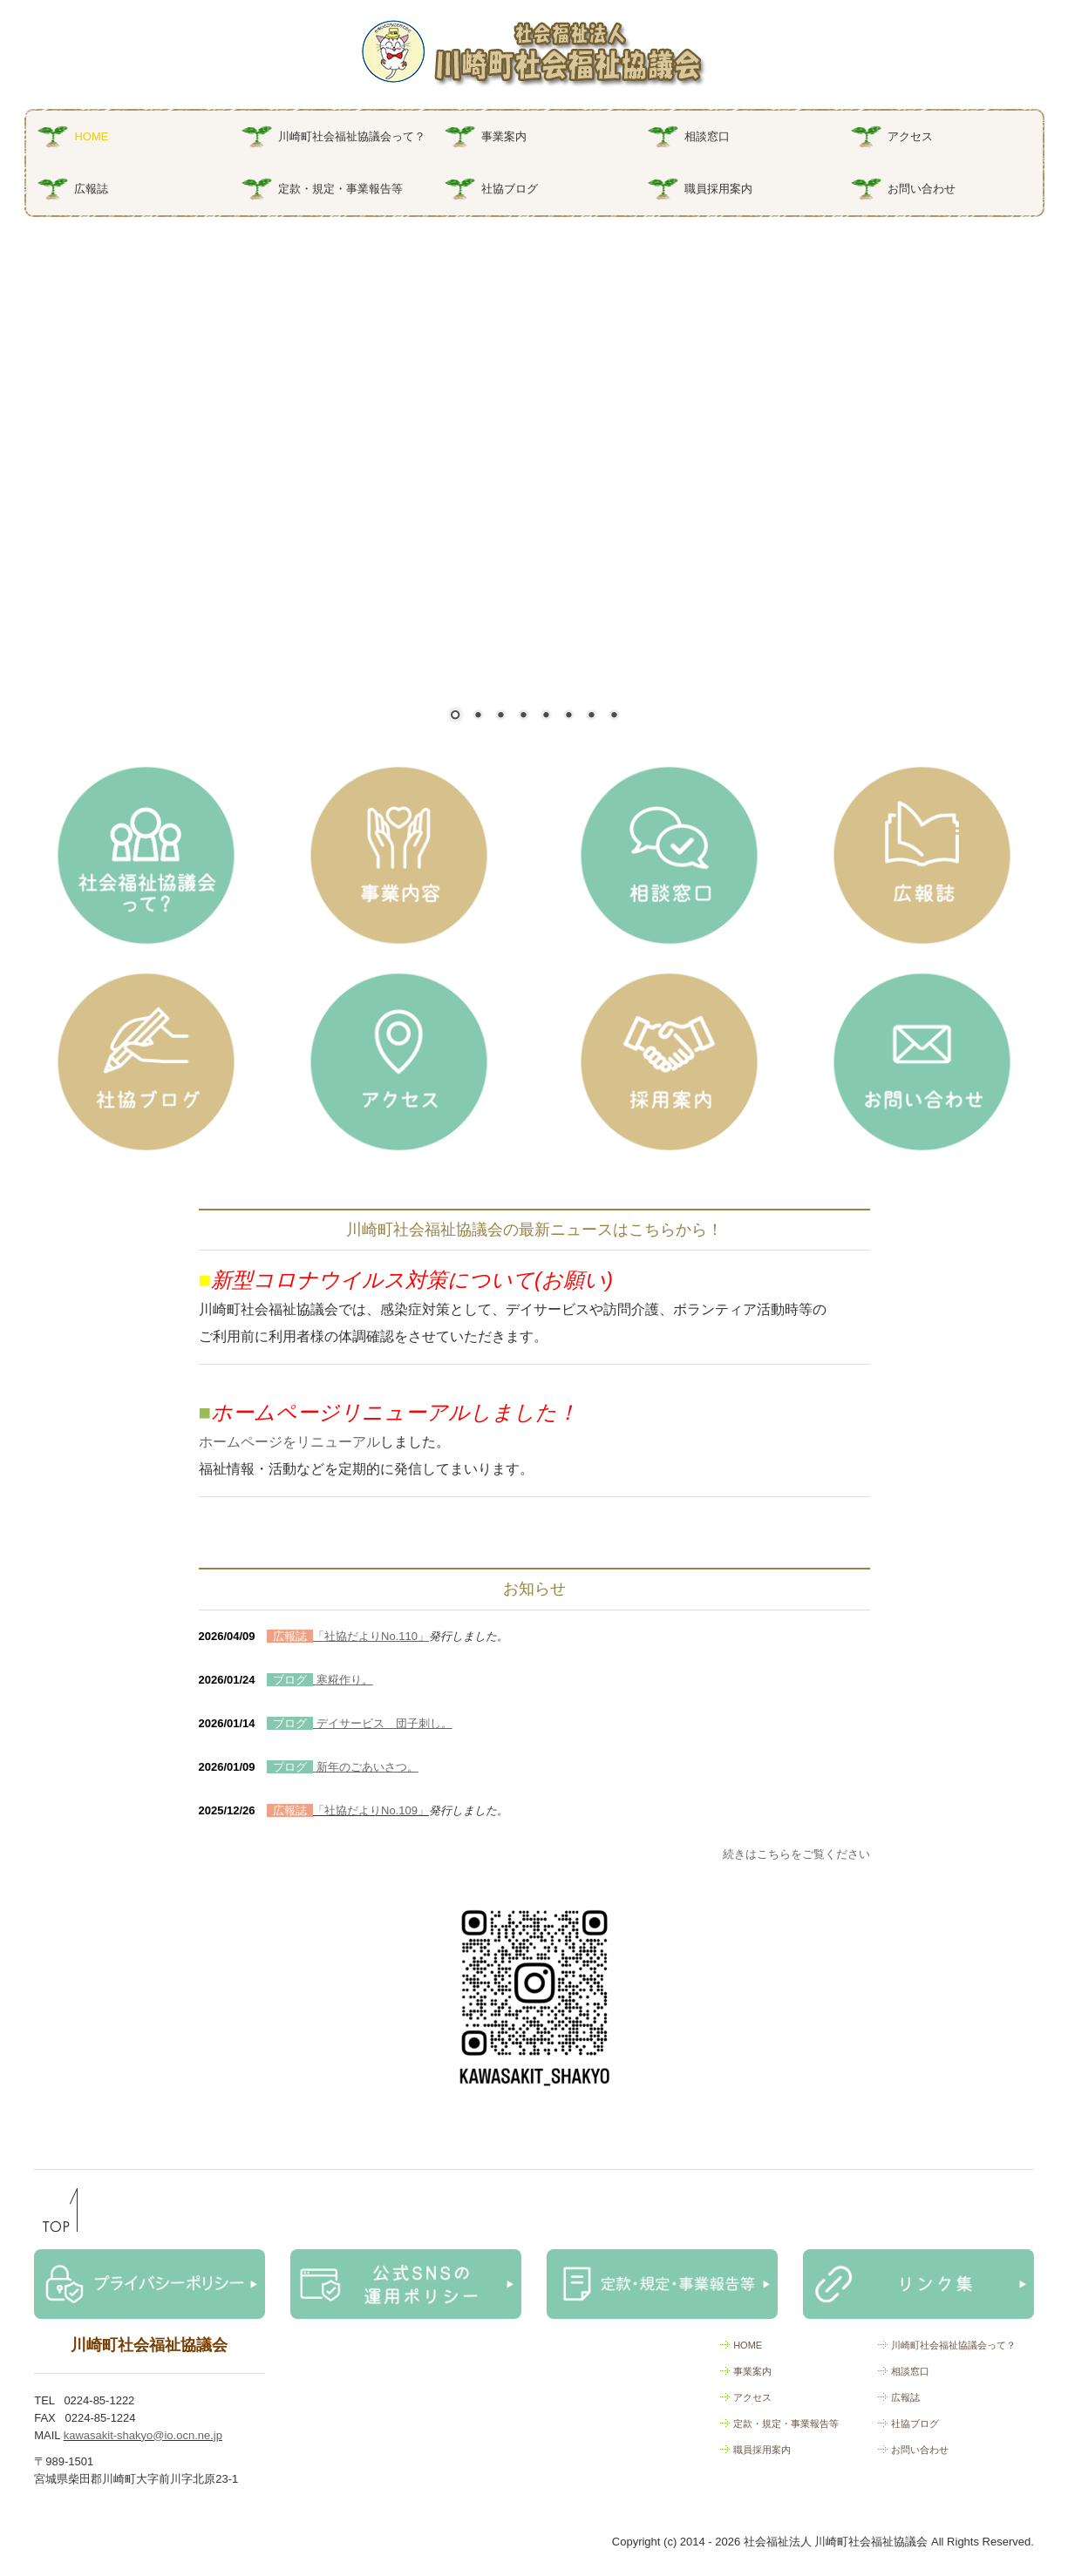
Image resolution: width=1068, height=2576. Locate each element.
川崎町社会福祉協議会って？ (351, 136)
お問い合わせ (922, 188)
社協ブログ (509, 188)
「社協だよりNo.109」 (371, 1810)
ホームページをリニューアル (289, 1441)
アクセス (910, 136)
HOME (91, 136)
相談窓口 (707, 136)
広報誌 (91, 188)
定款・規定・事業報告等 (340, 188)
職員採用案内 (718, 188)
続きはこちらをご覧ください (796, 1854)
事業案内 (504, 136)
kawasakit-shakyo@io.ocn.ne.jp (143, 2435)
